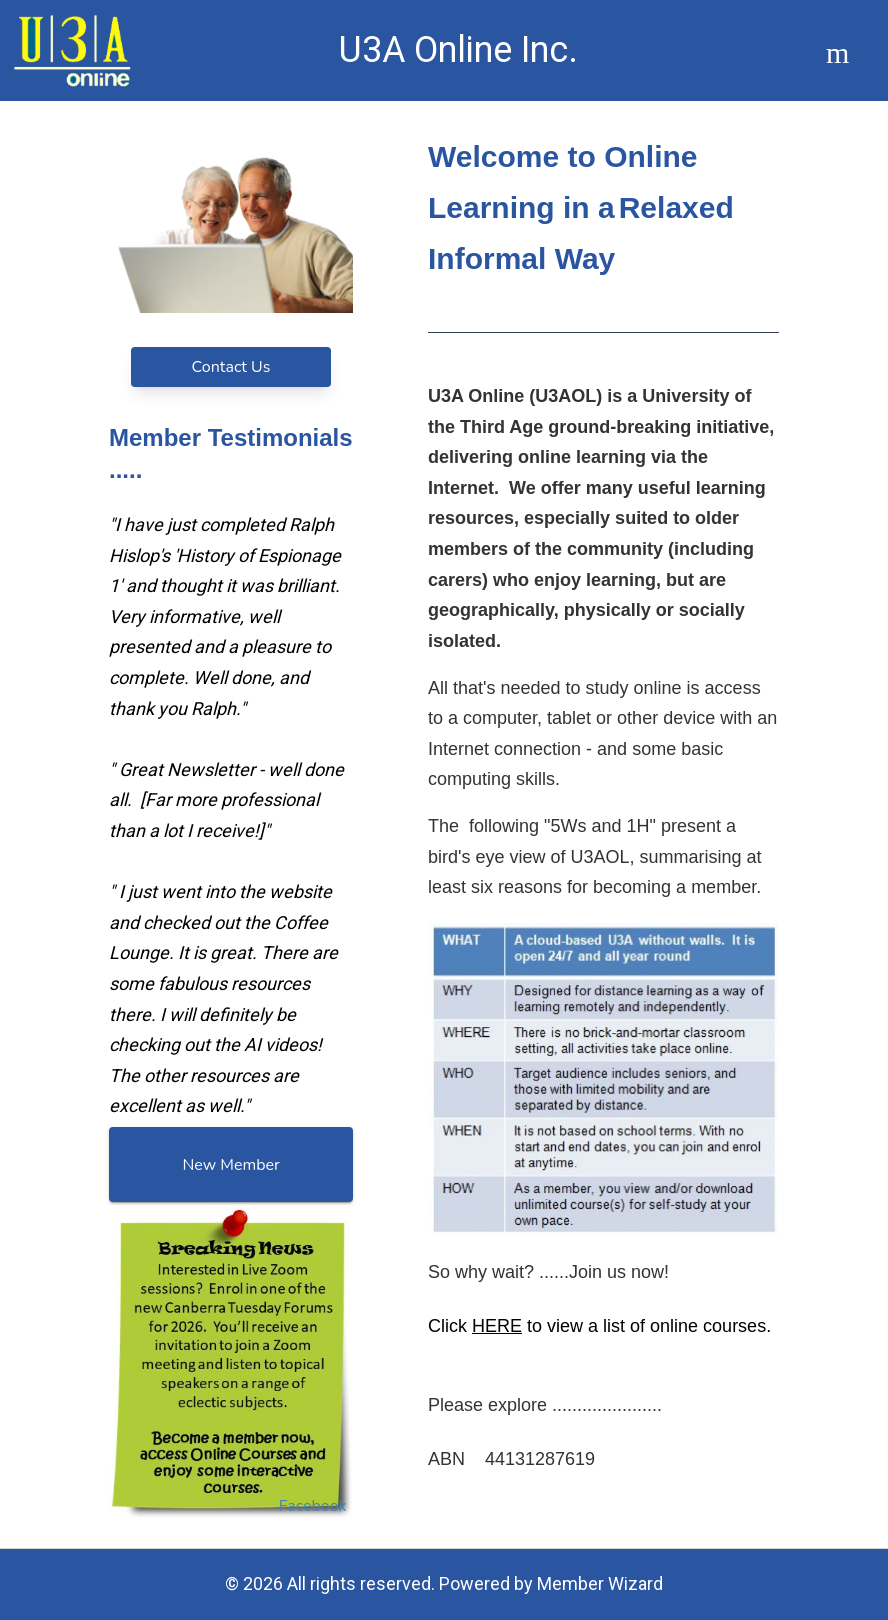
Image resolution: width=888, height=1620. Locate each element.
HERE (497, 1325)
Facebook (313, 1506)
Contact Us (230, 367)
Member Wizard (600, 1583)
